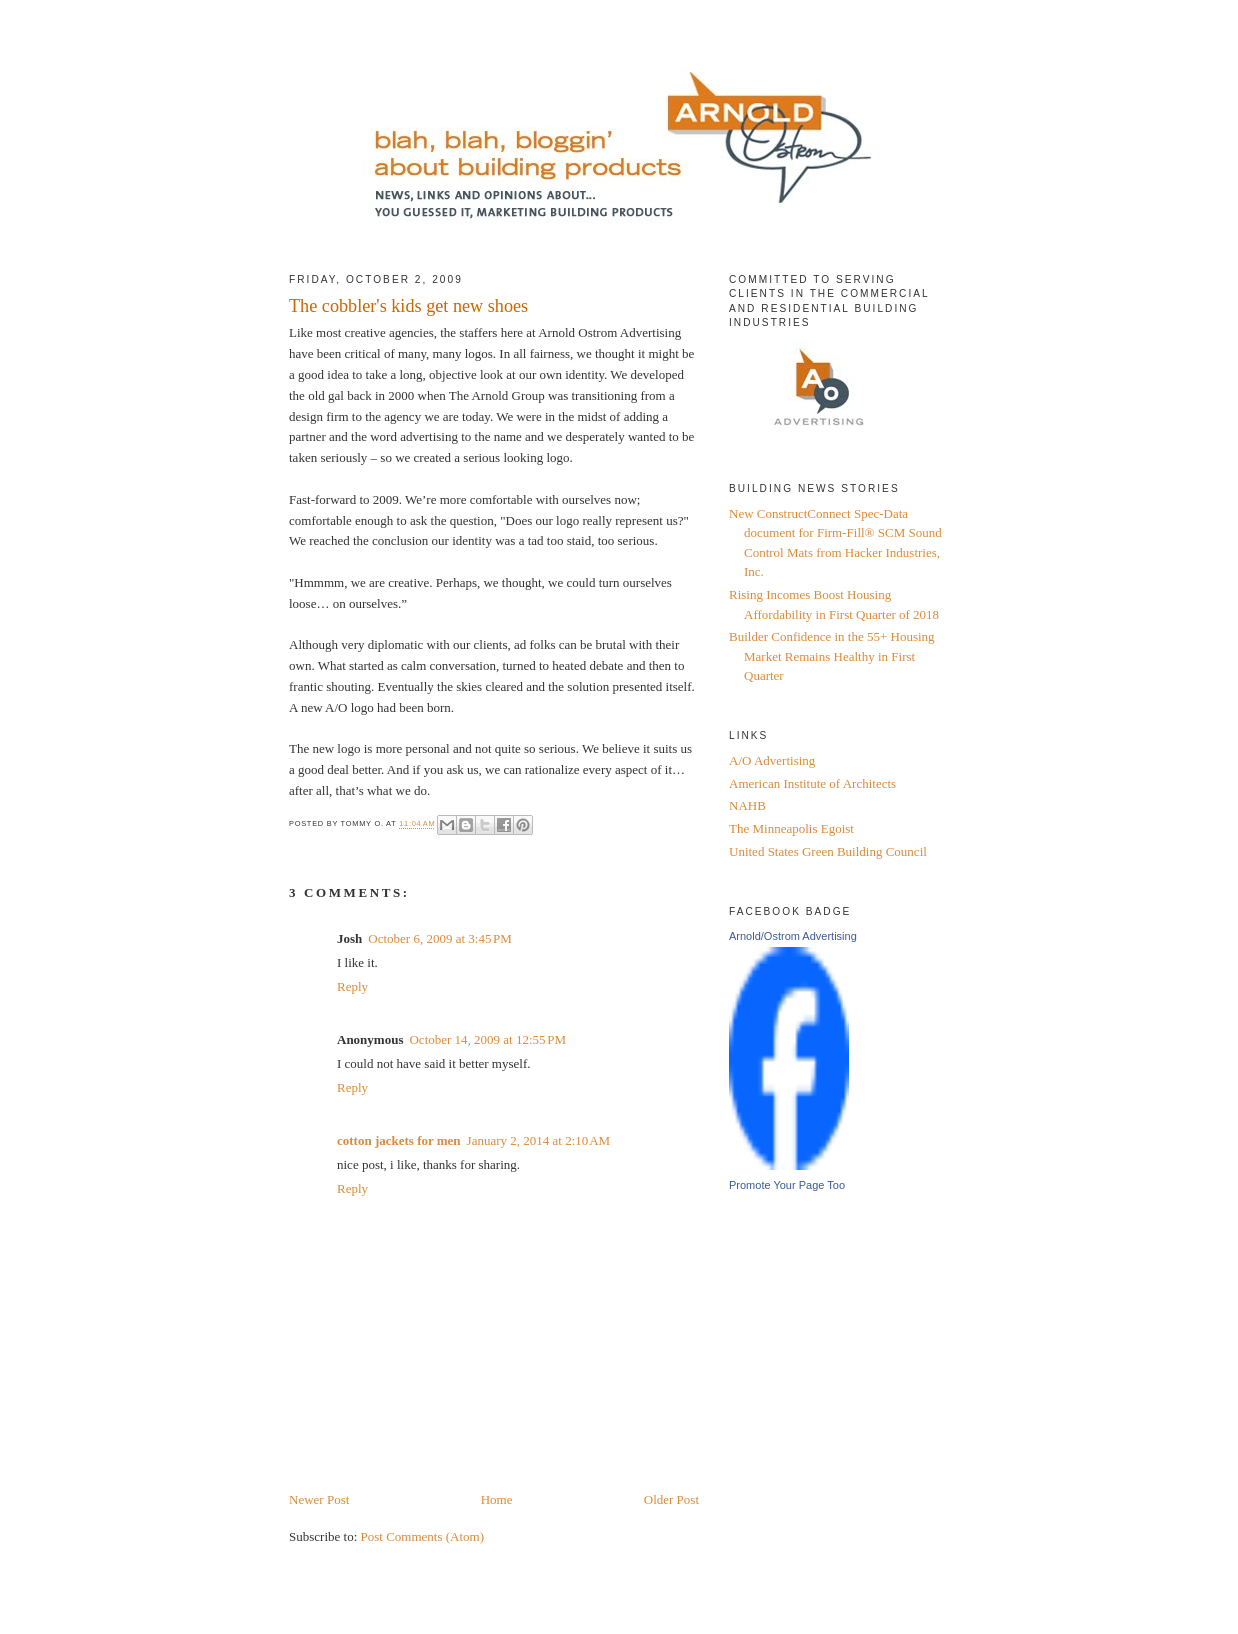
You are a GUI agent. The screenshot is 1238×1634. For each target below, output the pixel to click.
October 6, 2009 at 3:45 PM (440, 938)
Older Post (671, 1499)
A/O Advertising (772, 760)
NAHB (747, 805)
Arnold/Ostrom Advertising (793, 936)
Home (497, 1499)
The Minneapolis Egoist (791, 828)
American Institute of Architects (812, 783)
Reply (352, 986)
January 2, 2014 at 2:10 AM (539, 1140)
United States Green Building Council (828, 851)
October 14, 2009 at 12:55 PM (487, 1039)
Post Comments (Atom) (423, 1536)
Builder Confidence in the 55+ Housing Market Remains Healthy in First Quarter (832, 656)
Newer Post (319, 1499)
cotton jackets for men (399, 1140)
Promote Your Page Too (787, 1185)
